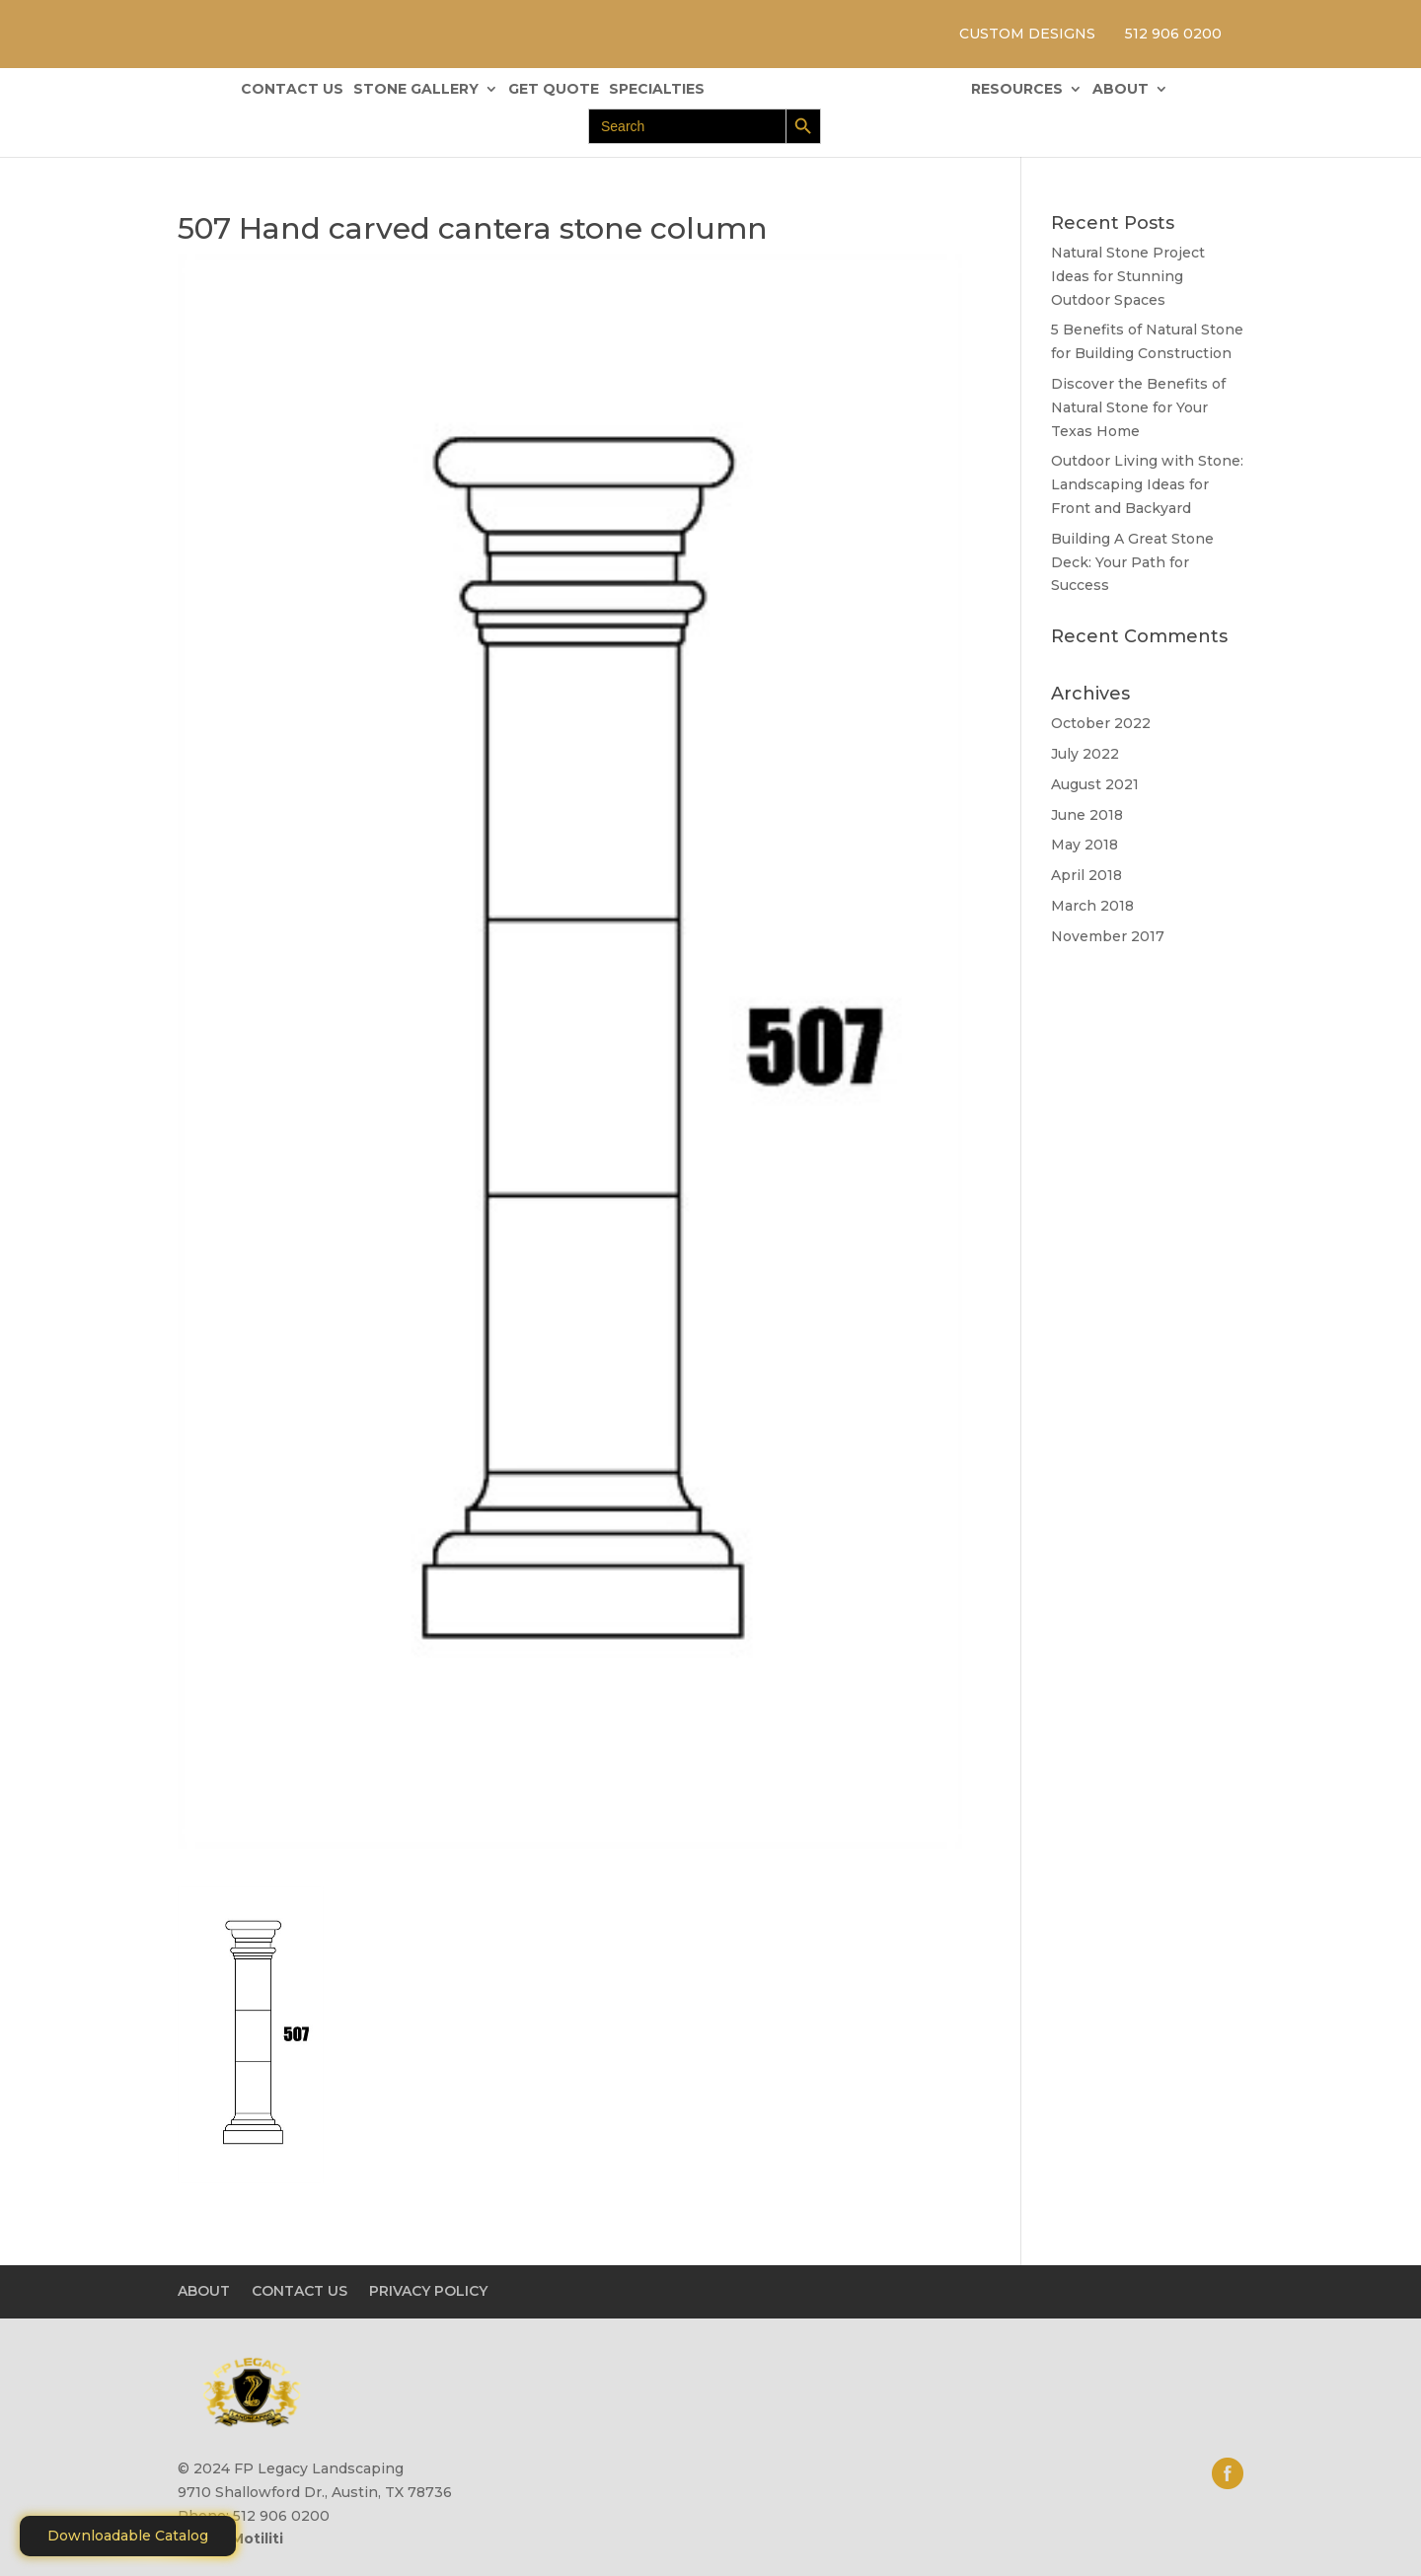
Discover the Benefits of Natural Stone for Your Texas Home (1138, 407)
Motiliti (257, 2538)
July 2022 (1085, 754)
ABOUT (1120, 90)
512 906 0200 (1173, 33)
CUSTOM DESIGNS (1027, 33)
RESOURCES (1017, 90)
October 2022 (1101, 723)
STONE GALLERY (416, 90)
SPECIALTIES (657, 90)
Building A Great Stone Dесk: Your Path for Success (1132, 562)
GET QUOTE (553, 90)
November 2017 (1107, 936)
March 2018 (1092, 906)
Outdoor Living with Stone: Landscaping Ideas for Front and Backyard (1147, 484)
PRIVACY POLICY (428, 2291)
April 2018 (1086, 875)
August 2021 (1095, 784)
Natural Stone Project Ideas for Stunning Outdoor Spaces (1128, 276)
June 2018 (1087, 815)
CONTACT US (292, 90)
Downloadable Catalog (127, 2535)
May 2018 (1084, 844)
